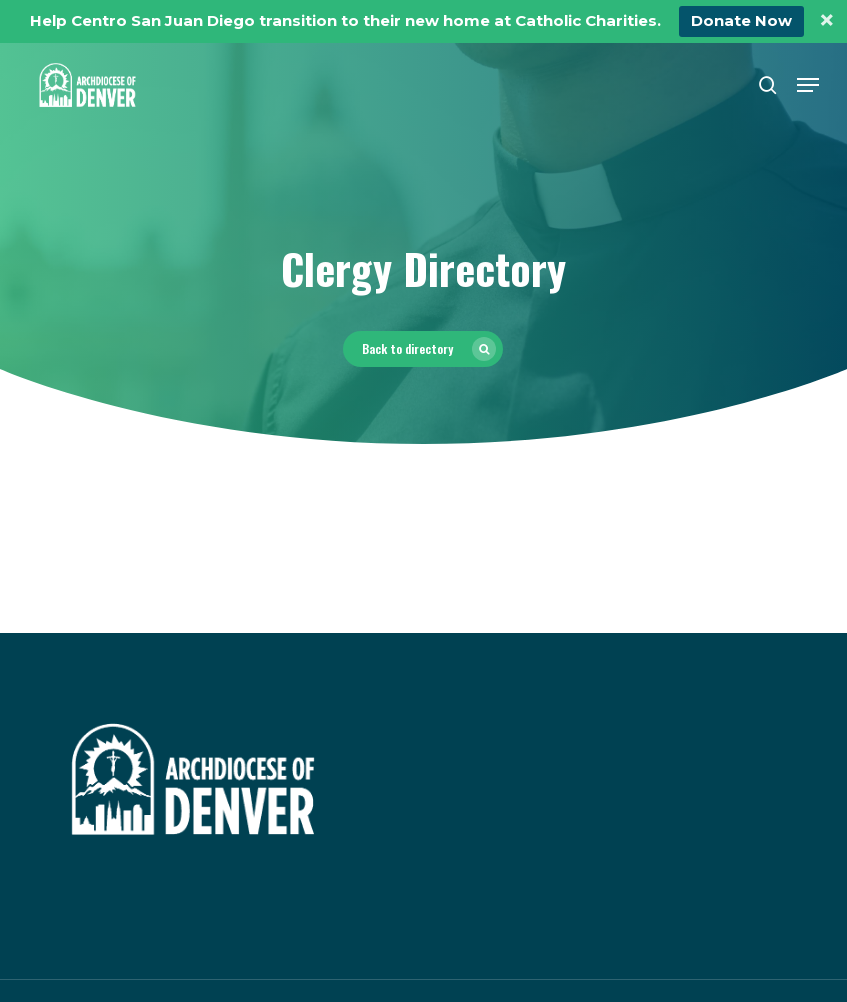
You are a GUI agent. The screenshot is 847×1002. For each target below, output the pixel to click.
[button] (808, 85)
